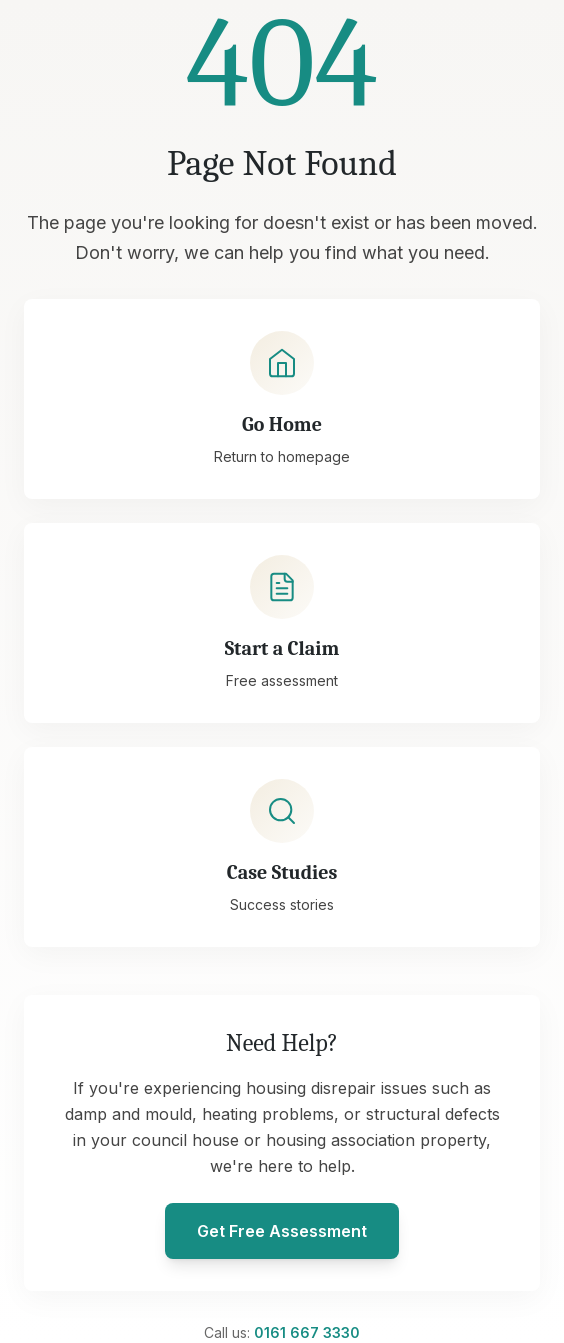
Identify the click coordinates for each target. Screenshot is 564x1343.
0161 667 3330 (307, 1332)
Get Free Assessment (282, 1231)
